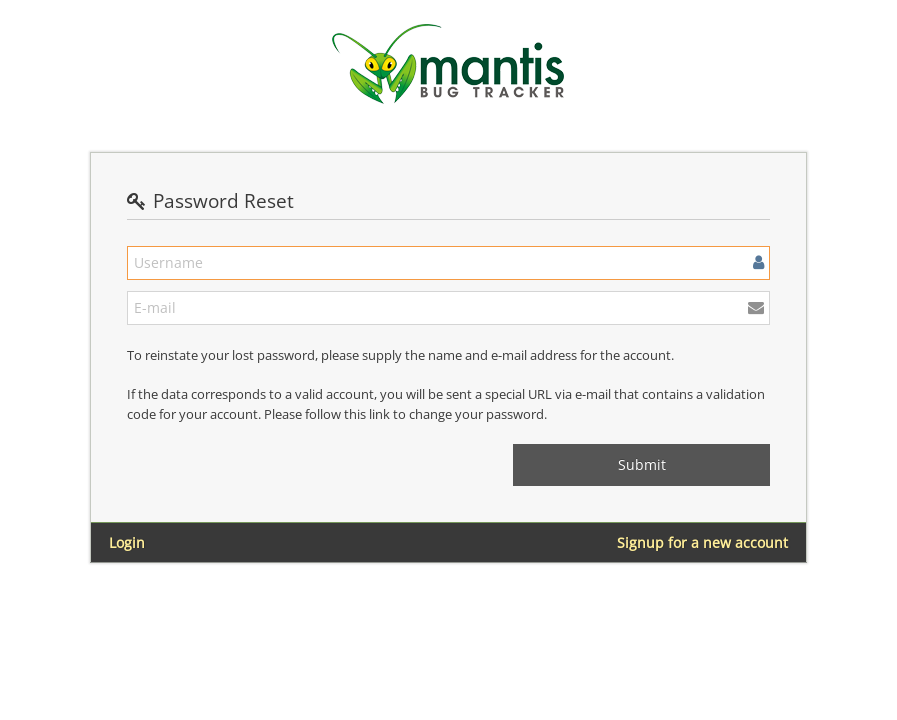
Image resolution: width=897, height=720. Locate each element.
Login (127, 542)
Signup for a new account (702, 542)
